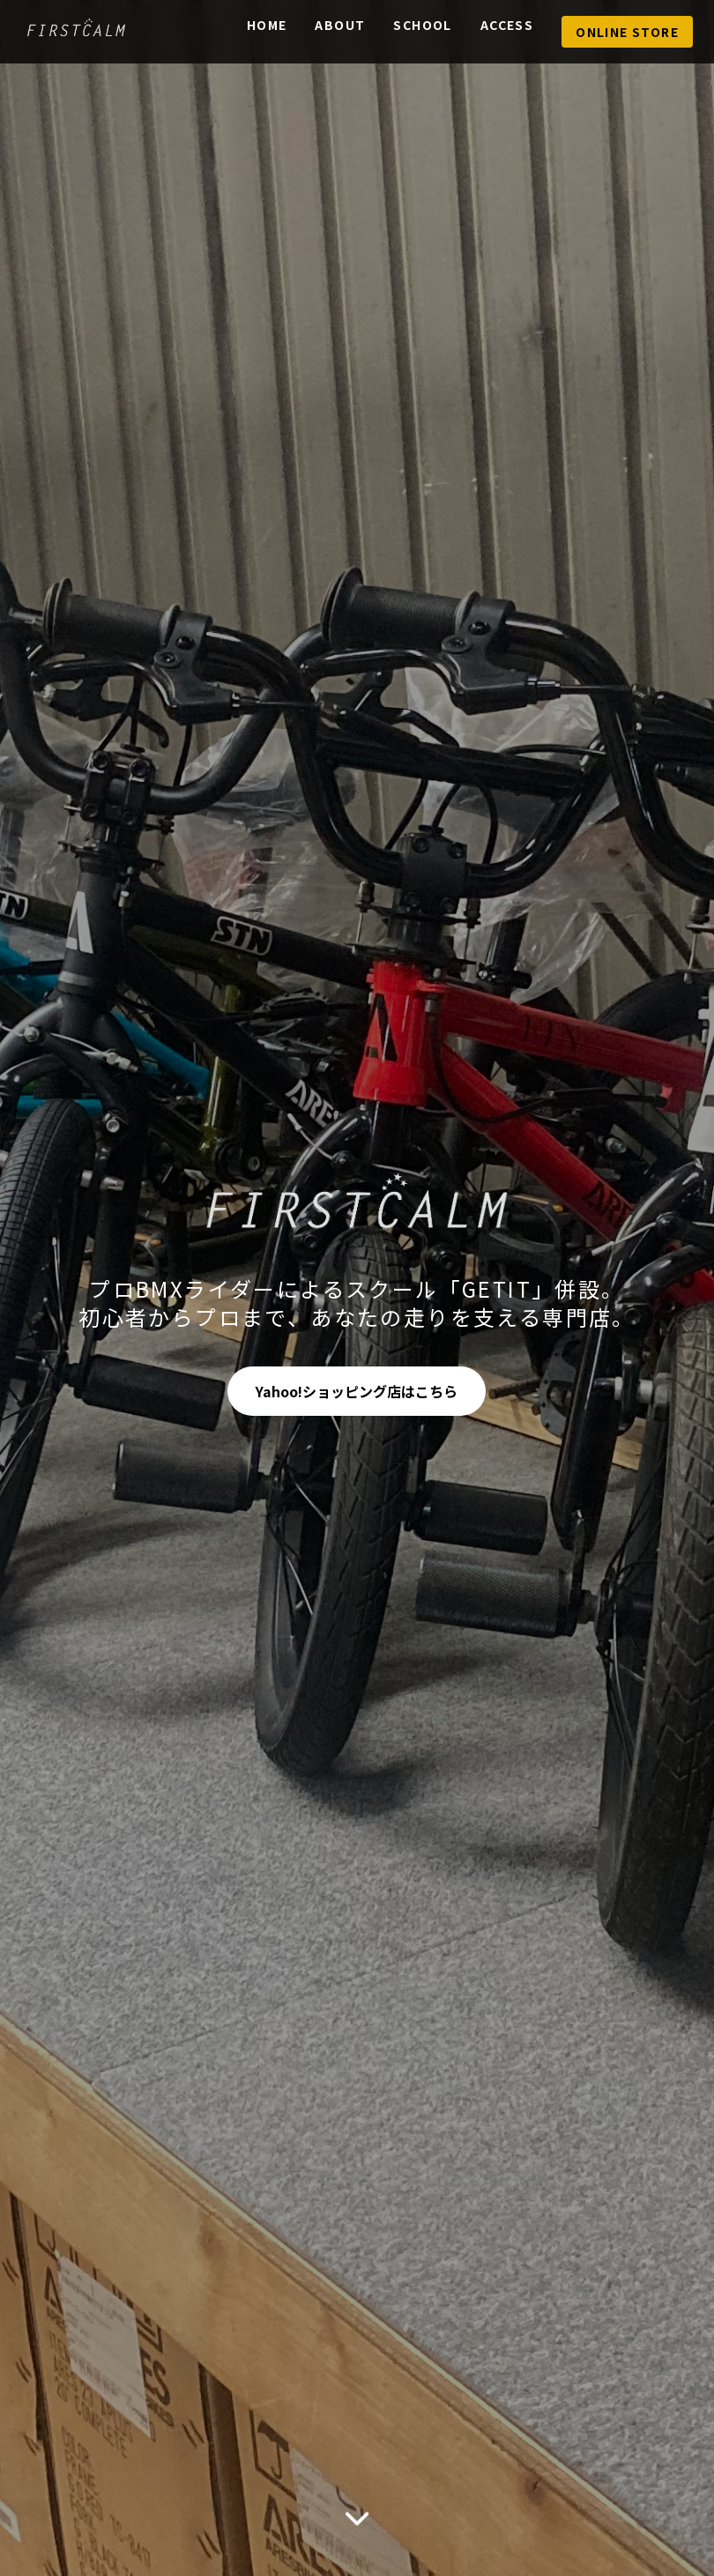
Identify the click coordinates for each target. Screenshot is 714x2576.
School (422, 25)
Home (267, 25)
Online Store (627, 32)
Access (506, 25)
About (340, 25)
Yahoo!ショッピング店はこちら (356, 1391)
